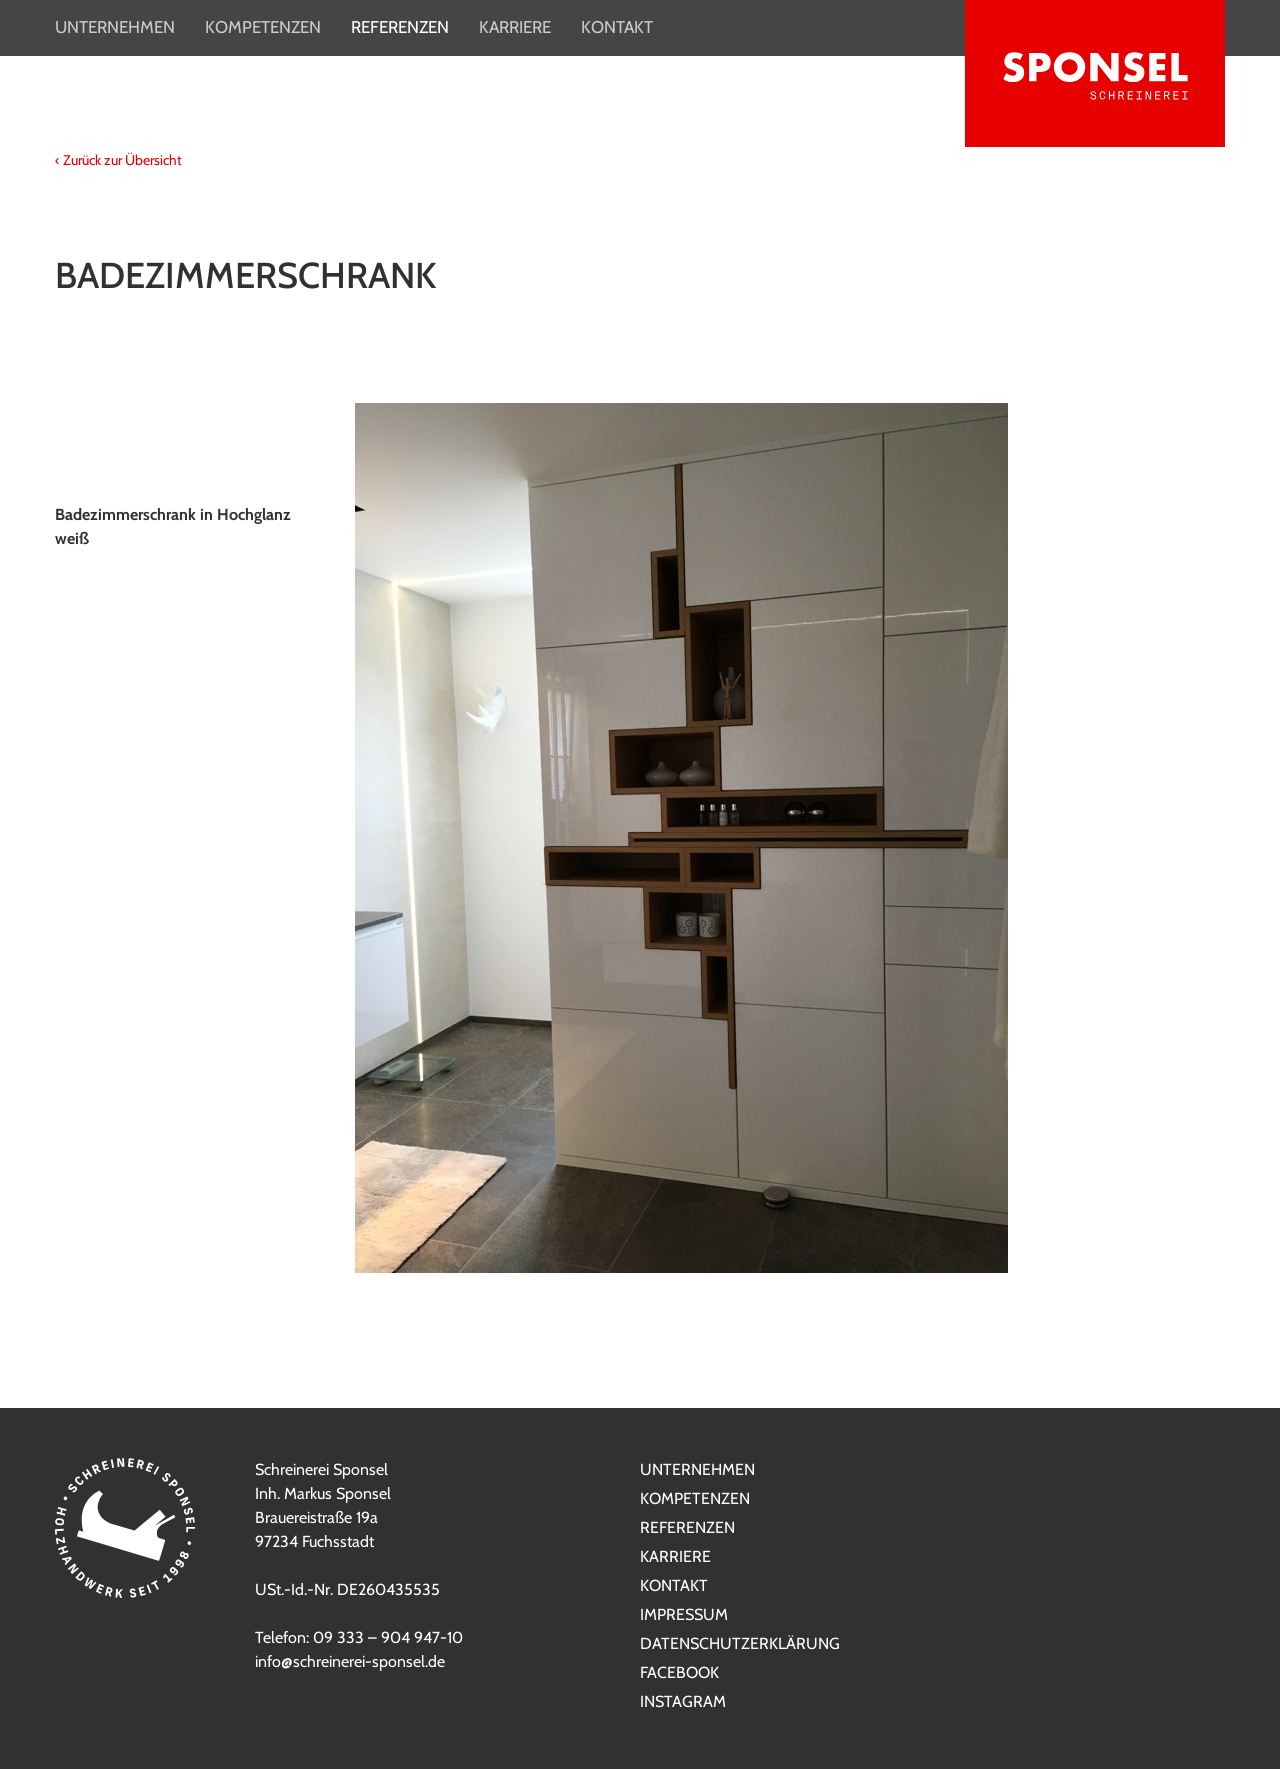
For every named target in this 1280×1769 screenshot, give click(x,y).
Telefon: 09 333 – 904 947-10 (359, 1637)
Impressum (684, 1614)
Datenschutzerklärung (740, 1643)
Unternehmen (115, 27)
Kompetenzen (263, 27)
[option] (640, 838)
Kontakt (617, 27)
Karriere (515, 27)
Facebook (679, 1672)
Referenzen (400, 27)
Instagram (683, 1701)
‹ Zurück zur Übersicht (118, 160)
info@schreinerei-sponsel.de (350, 1661)
